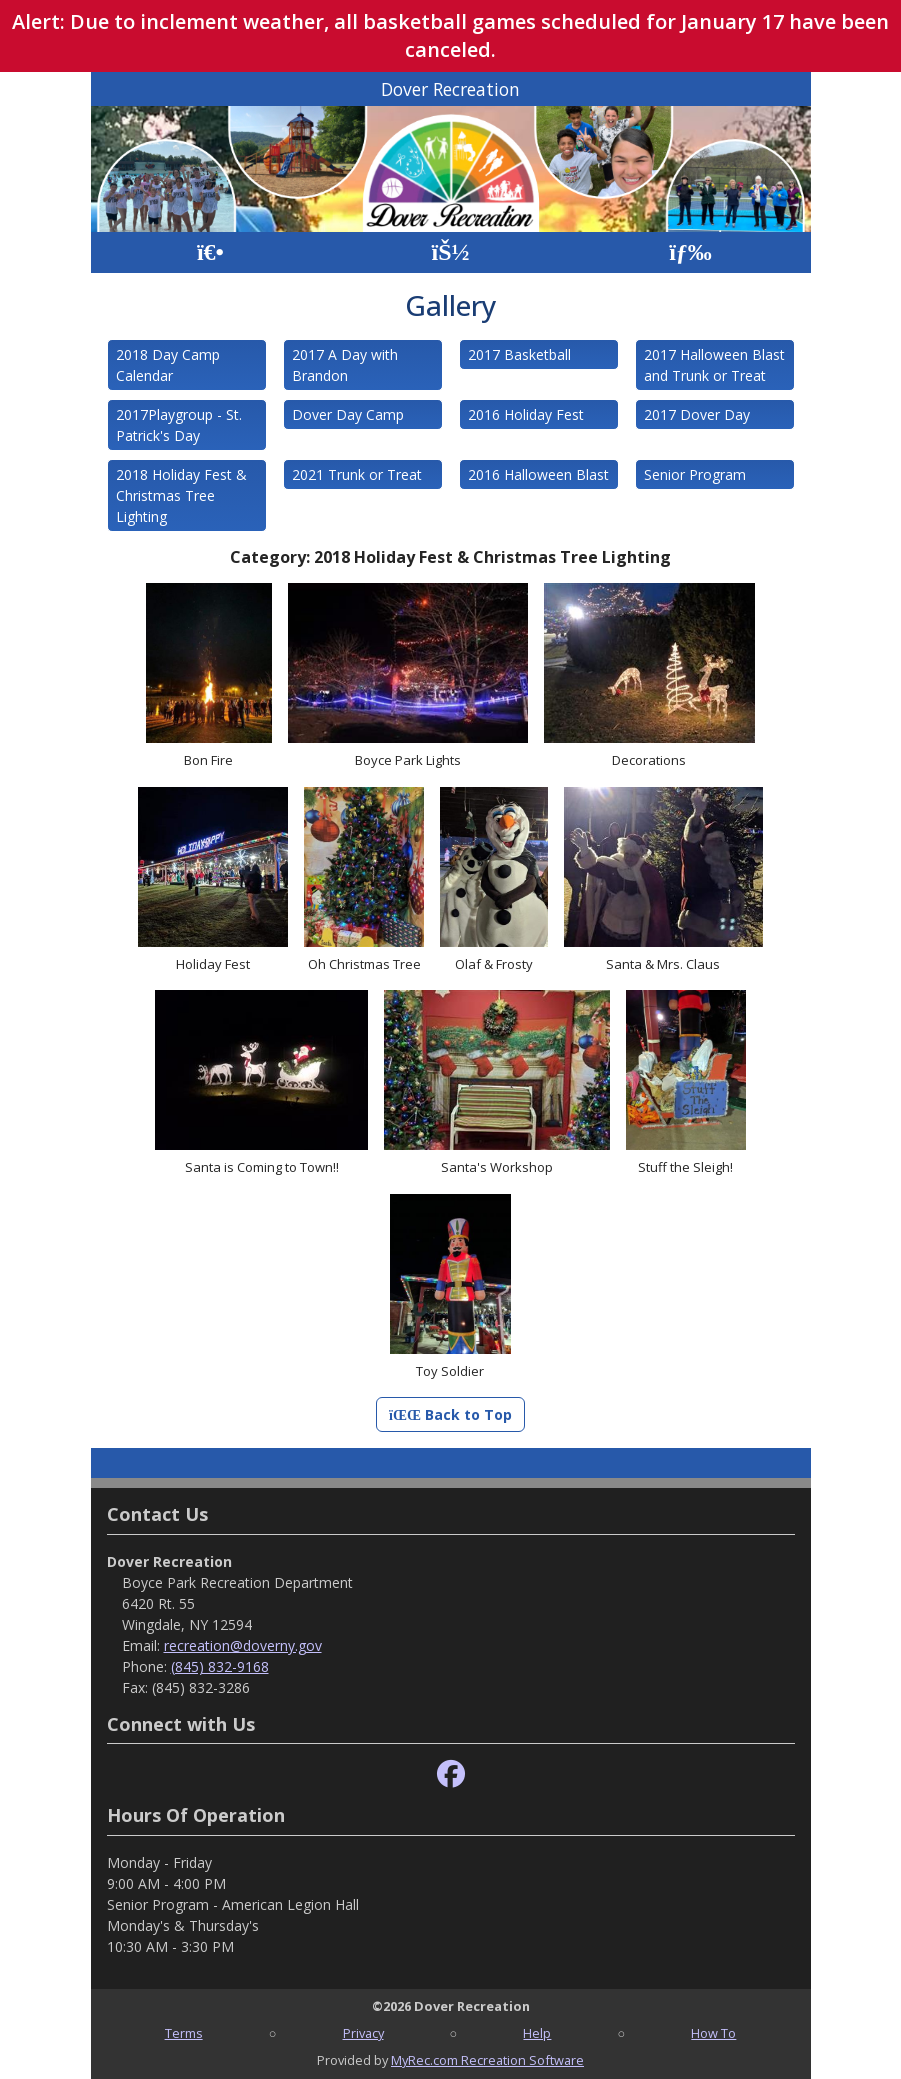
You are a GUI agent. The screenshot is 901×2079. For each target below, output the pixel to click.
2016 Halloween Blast (538, 474)
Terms (184, 2033)
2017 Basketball (519, 354)
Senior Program (695, 474)
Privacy (363, 2033)
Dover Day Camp (348, 414)
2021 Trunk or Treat (357, 474)
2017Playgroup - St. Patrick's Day (179, 425)
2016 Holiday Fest (526, 414)
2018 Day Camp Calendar (168, 365)
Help (537, 2033)
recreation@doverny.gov (243, 1645)
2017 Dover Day (697, 414)
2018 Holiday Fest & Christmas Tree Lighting (181, 495)
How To (713, 2033)
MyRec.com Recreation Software (487, 2060)
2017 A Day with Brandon (345, 365)
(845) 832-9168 (220, 1666)
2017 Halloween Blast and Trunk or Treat (714, 365)
